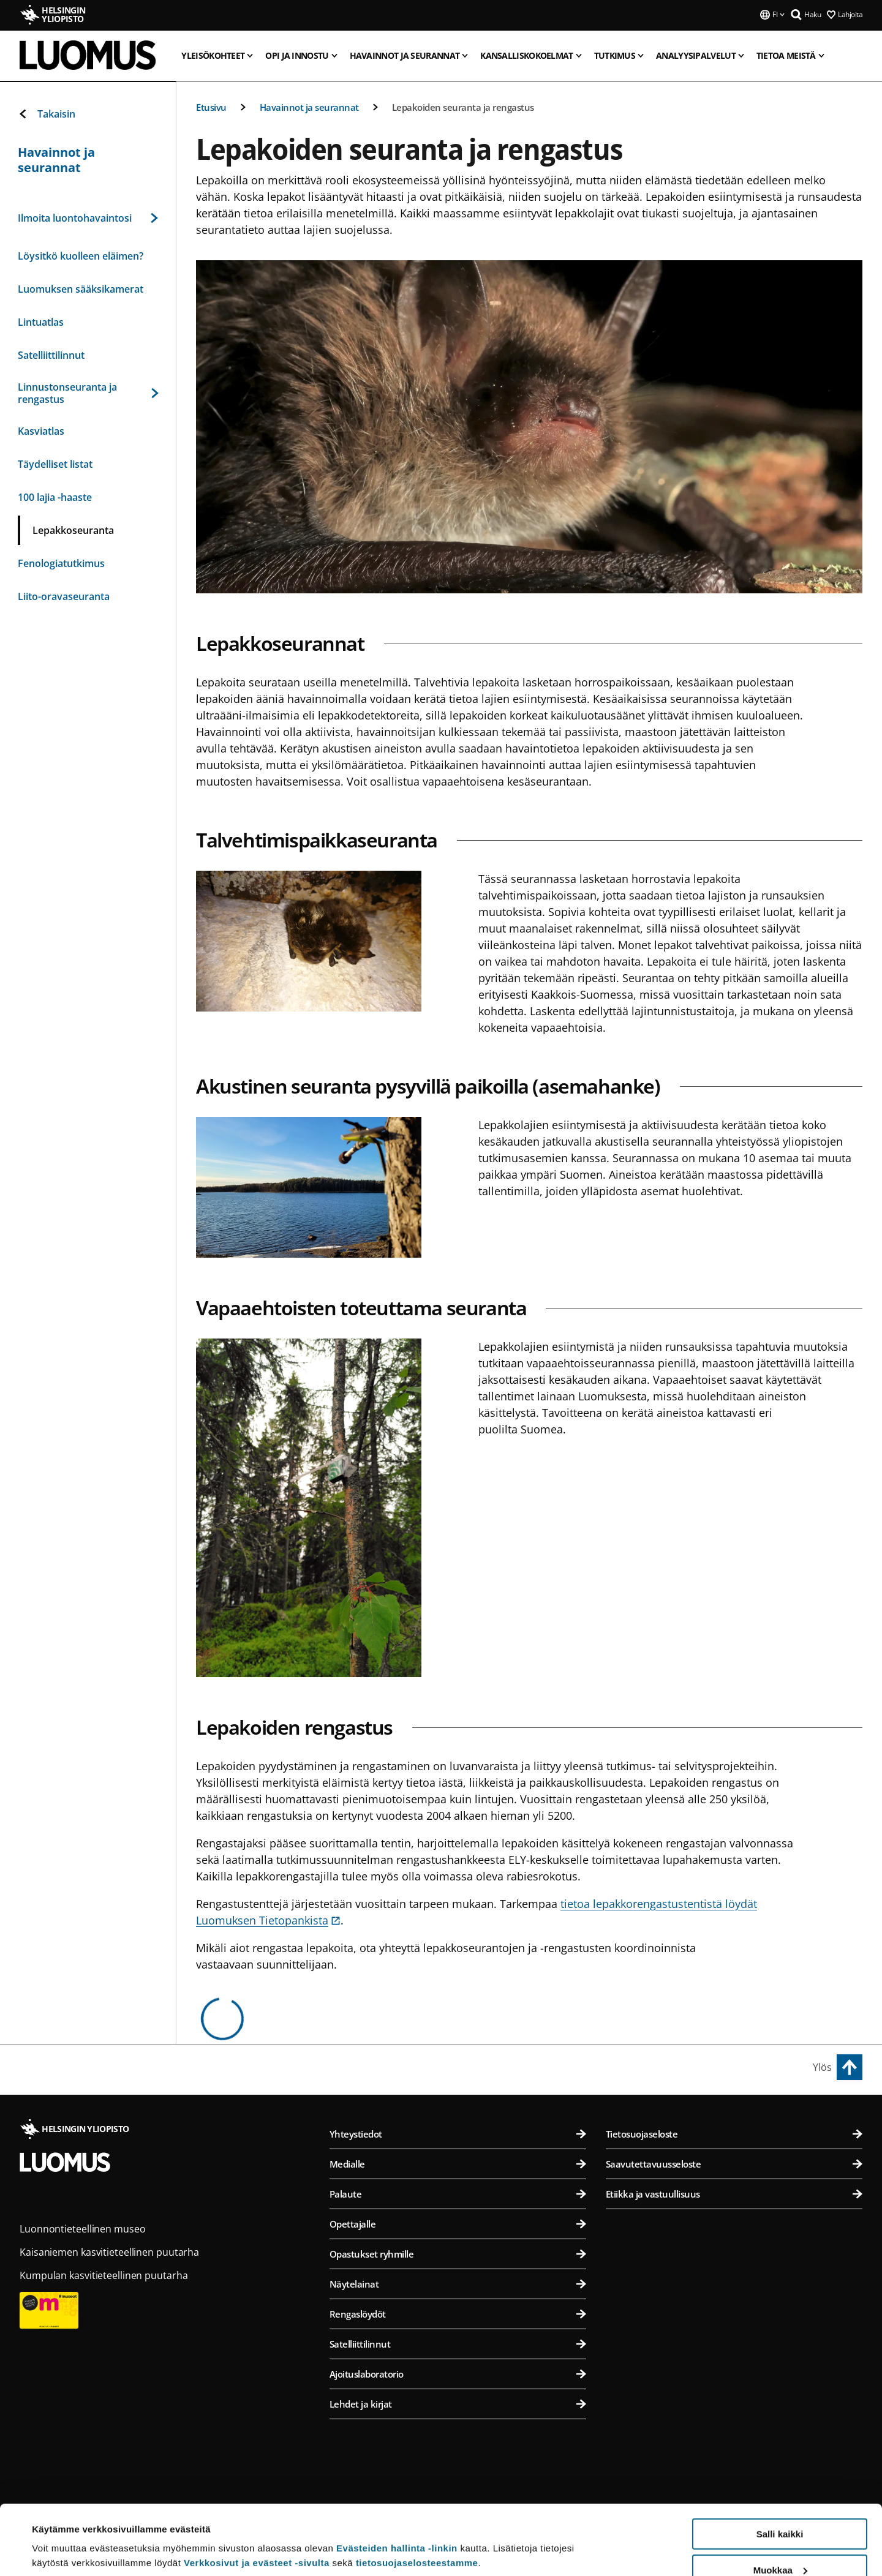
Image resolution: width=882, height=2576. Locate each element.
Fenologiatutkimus (61, 563)
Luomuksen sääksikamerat (80, 289)
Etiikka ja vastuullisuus (734, 2194)
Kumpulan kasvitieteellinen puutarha (104, 2275)
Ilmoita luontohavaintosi (88, 218)
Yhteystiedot (458, 2134)
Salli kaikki (780, 2474)
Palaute (458, 2194)
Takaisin (46, 114)
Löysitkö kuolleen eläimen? (80, 256)
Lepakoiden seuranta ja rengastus (463, 107)
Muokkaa (780, 2510)
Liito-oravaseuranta (64, 596)
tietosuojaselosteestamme (417, 2503)
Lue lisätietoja (63, 2536)
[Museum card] (49, 2337)
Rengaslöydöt (458, 2314)
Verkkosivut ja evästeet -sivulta (257, 2503)
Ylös (822, 2067)
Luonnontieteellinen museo (83, 2229)
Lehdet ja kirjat (458, 2404)
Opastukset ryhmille (458, 2254)
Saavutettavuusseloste (734, 2164)
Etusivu (211, 107)
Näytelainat (458, 2284)
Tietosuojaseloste (734, 2134)
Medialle (458, 2164)
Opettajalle (458, 2224)
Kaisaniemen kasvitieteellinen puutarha (109, 2252)
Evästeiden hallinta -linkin (397, 2488)
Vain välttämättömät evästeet (780, 2545)
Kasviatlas (41, 431)
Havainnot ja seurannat (309, 107)
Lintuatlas (41, 322)
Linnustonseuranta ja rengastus (88, 393)
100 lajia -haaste (55, 497)
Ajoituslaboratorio (458, 2374)
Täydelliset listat (55, 464)
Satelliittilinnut (51, 355)
